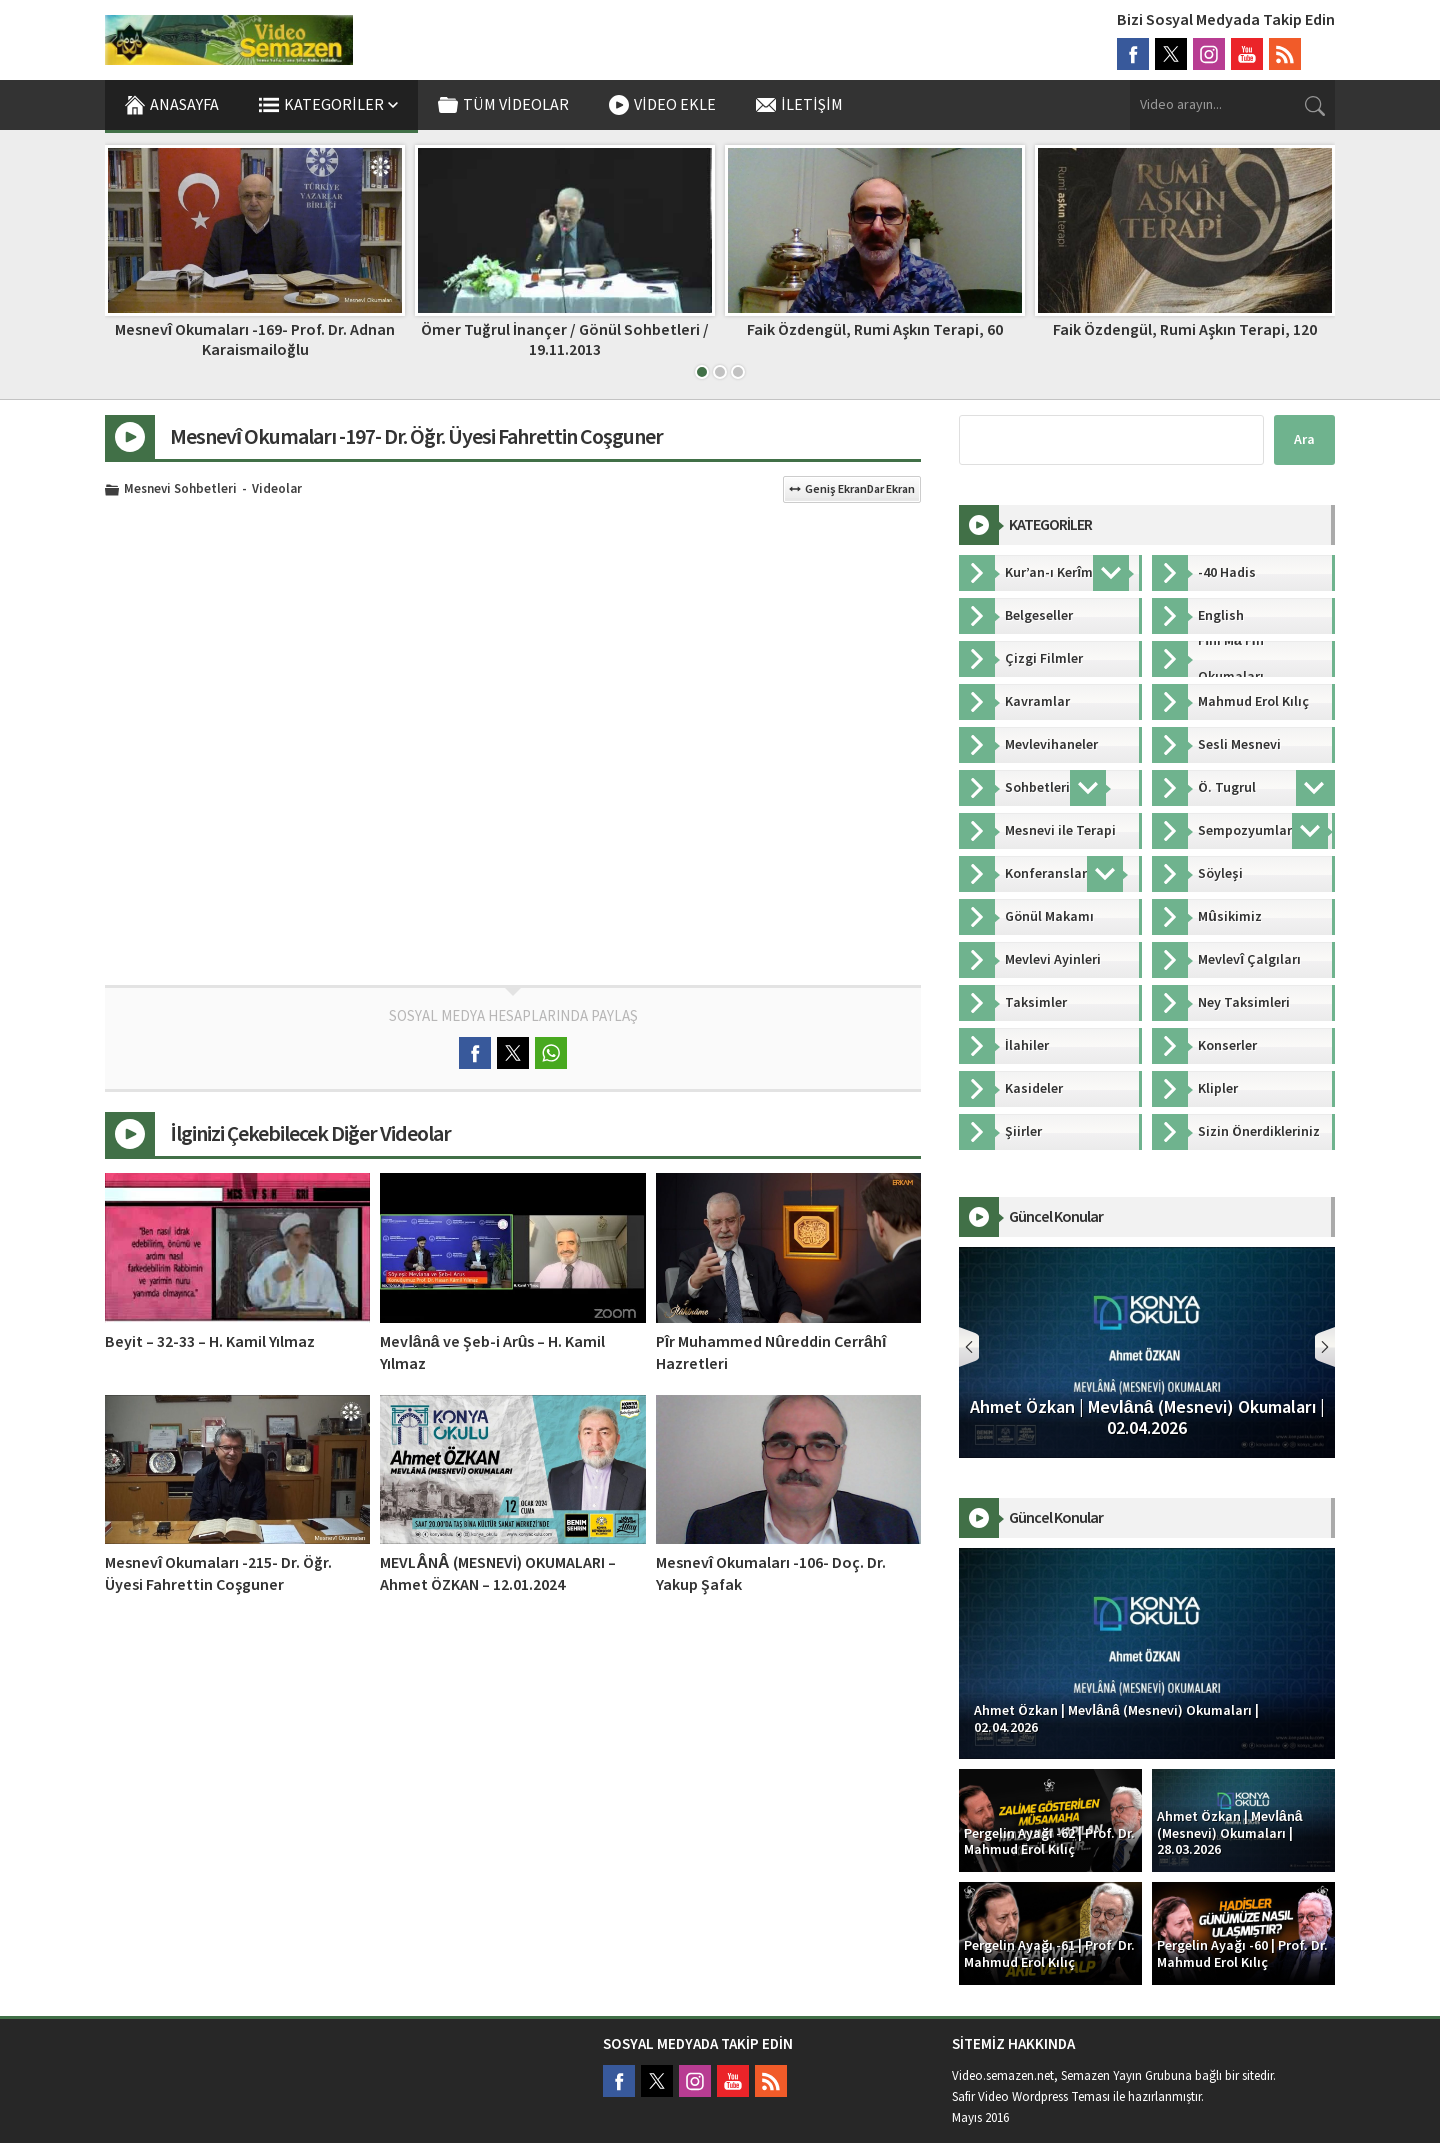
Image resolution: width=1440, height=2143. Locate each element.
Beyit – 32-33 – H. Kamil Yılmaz (210, 1342)
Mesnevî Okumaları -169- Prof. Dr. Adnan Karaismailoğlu (255, 339)
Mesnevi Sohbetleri (180, 490)
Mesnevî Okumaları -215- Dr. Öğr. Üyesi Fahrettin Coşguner (218, 1574)
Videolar (277, 490)
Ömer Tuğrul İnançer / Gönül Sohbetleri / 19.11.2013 (565, 339)
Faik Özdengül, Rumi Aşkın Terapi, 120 (1185, 330)
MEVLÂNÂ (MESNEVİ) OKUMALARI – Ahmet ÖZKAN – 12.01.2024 (497, 1574)
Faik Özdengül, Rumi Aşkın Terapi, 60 (875, 330)
